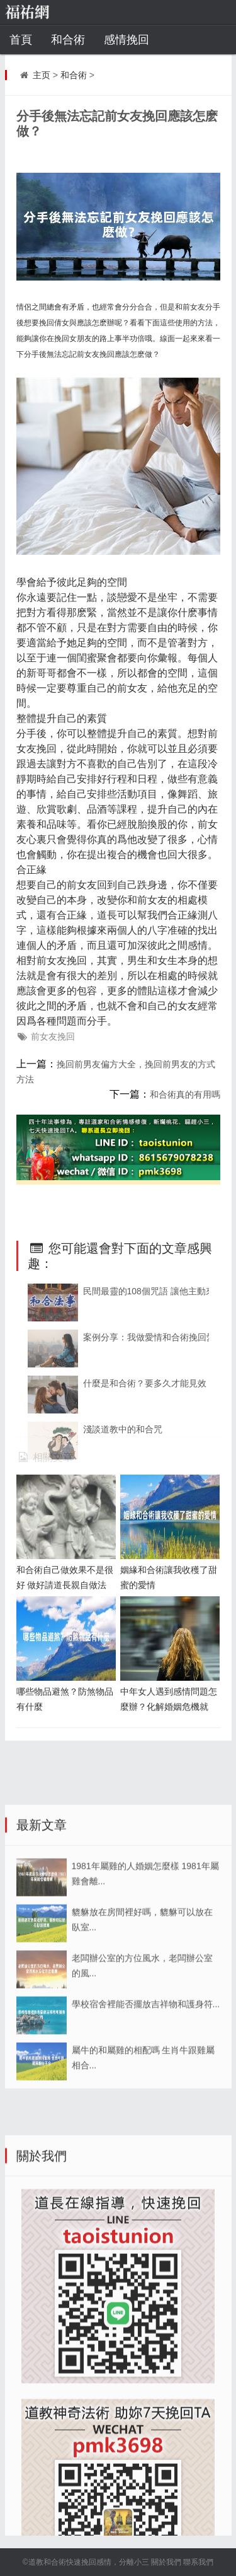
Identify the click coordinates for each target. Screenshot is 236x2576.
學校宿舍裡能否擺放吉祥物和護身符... (146, 2131)
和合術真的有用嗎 (185, 1094)
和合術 (68, 39)
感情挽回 (126, 39)
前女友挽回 (53, 1036)
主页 (41, 75)
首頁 (20, 39)
